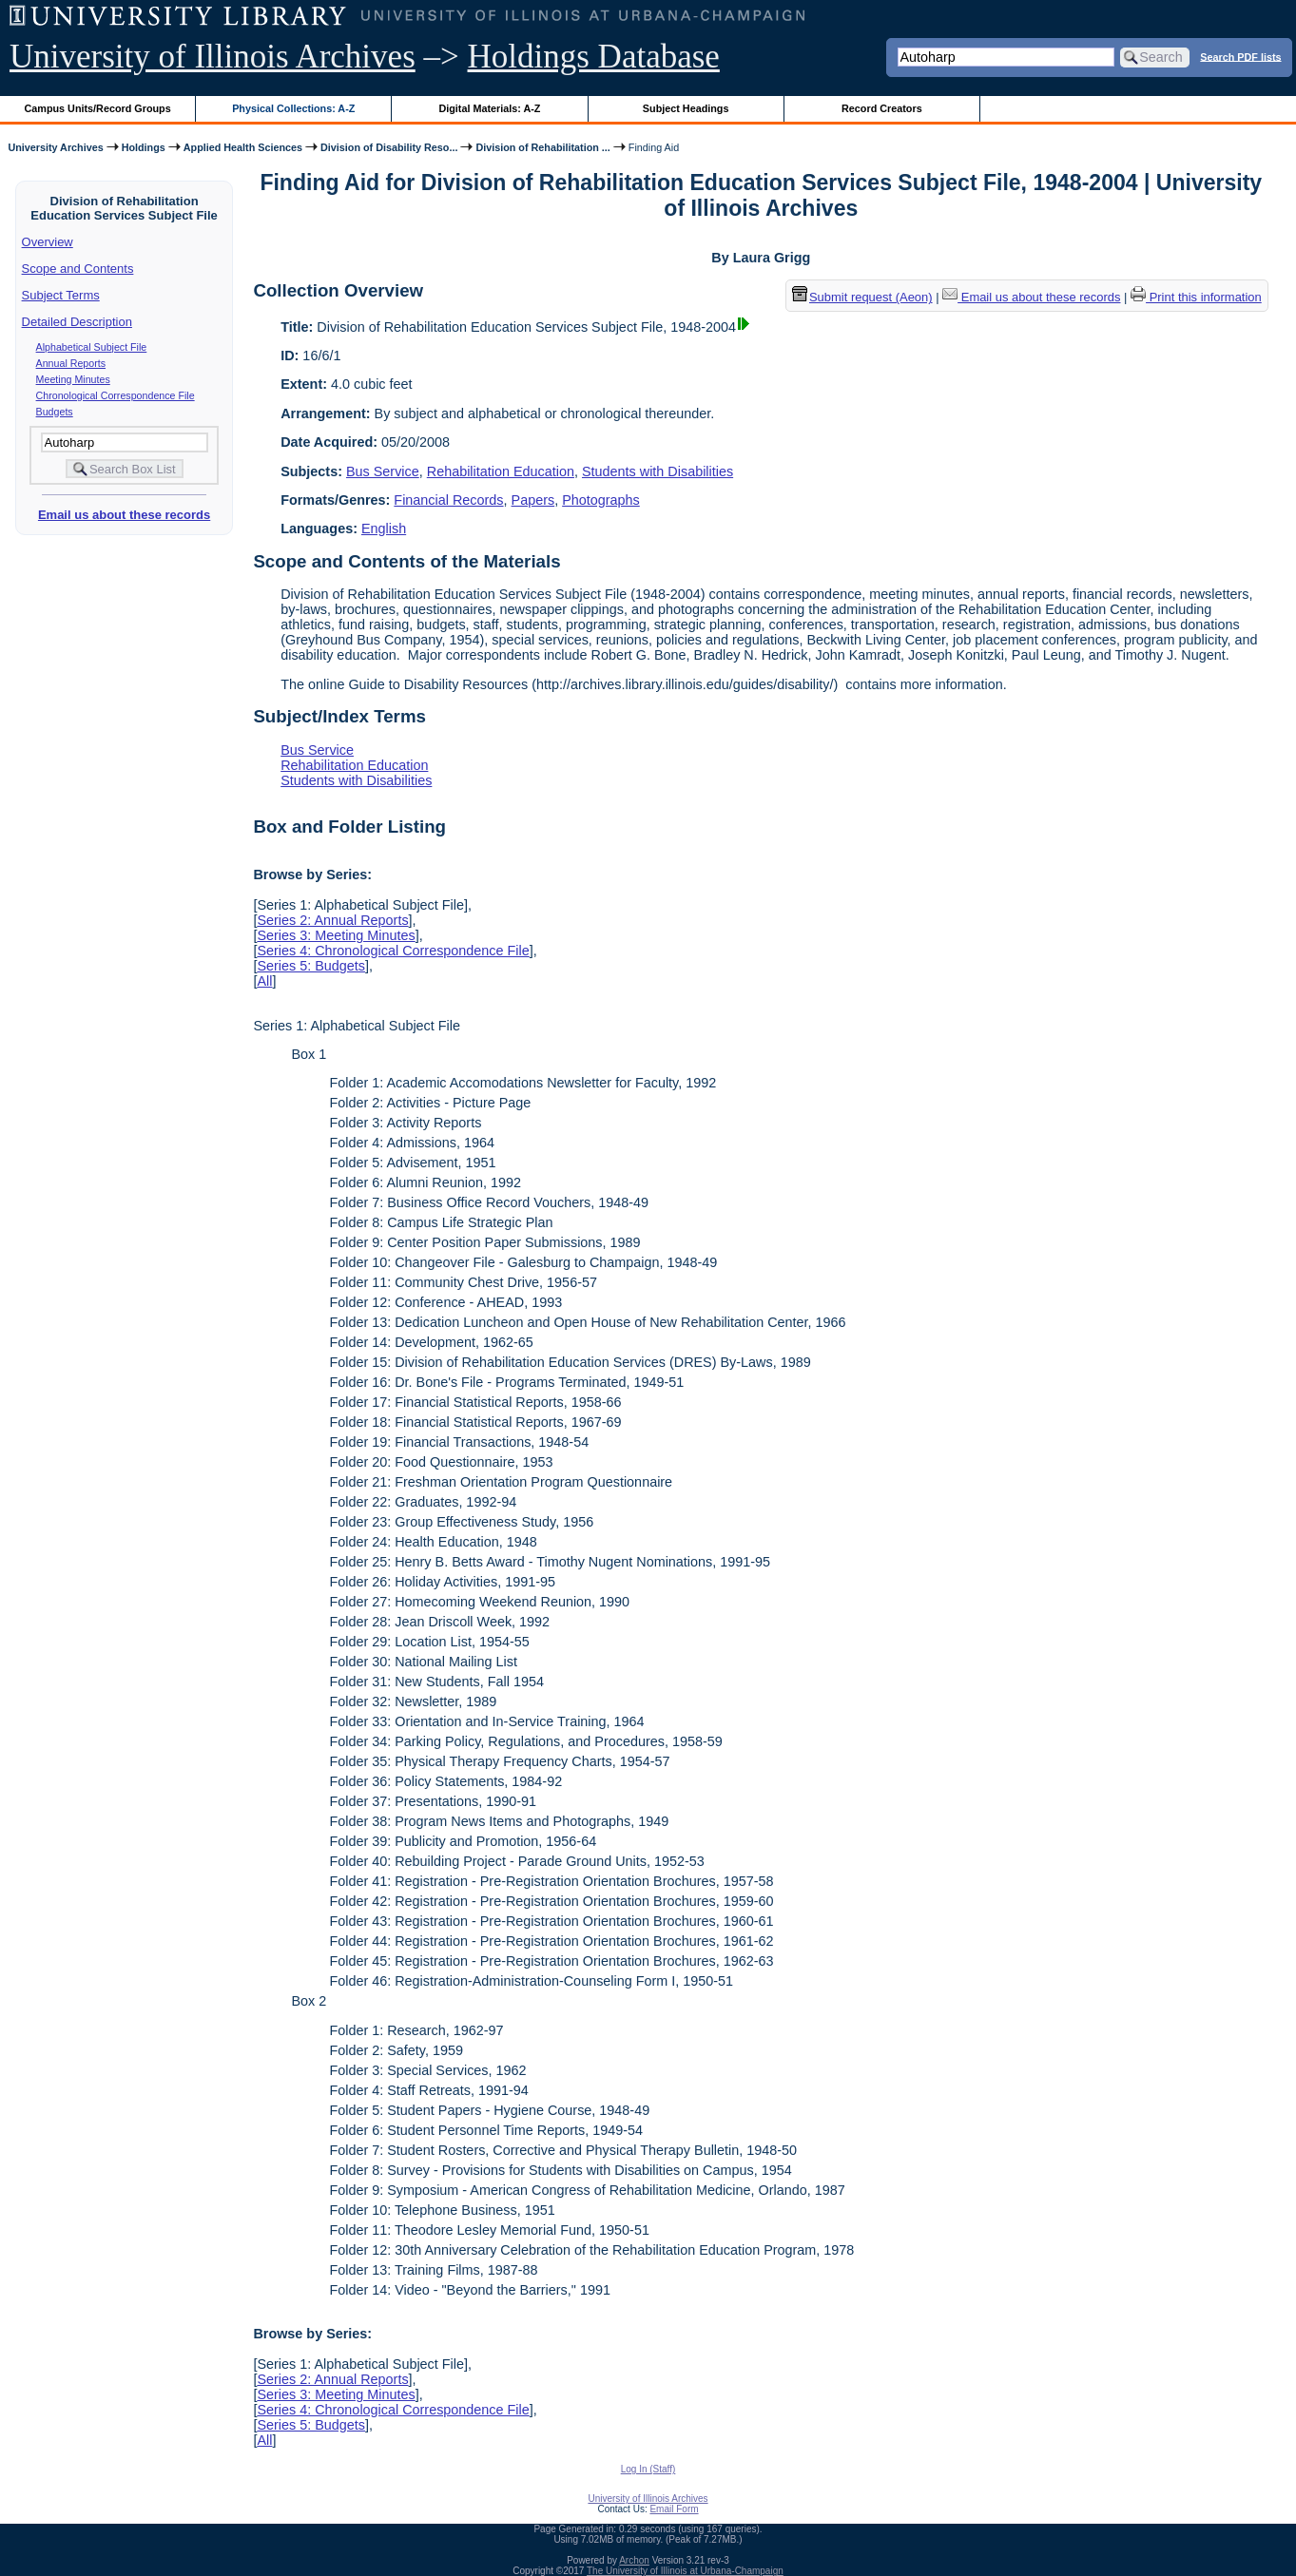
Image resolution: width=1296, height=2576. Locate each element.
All (264, 981)
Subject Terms (61, 295)
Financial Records (448, 500)
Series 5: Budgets (311, 965)
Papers (533, 500)
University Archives (55, 147)
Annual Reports (71, 363)
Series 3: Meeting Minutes (336, 935)
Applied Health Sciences (243, 147)
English (383, 528)
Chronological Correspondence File (115, 395)
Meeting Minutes (73, 379)
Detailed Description (77, 322)
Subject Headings (686, 108)
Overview (47, 242)
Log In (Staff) (648, 2469)
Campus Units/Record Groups (98, 108)
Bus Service (382, 471)
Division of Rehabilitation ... (542, 147)
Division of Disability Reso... (388, 147)
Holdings (143, 147)
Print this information (1196, 297)
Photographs (601, 500)
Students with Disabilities (657, 471)
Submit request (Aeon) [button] (862, 297)
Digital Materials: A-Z (489, 108)
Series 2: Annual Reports (332, 920)
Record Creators (881, 108)
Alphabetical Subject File (91, 347)
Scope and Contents (78, 268)
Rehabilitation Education (500, 471)
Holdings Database (594, 56)
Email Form (673, 2509)
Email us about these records (124, 515)
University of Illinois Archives (213, 56)
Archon (634, 2560)
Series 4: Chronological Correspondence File (393, 950)
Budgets (54, 411)
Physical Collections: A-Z (293, 108)
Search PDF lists (1240, 56)
